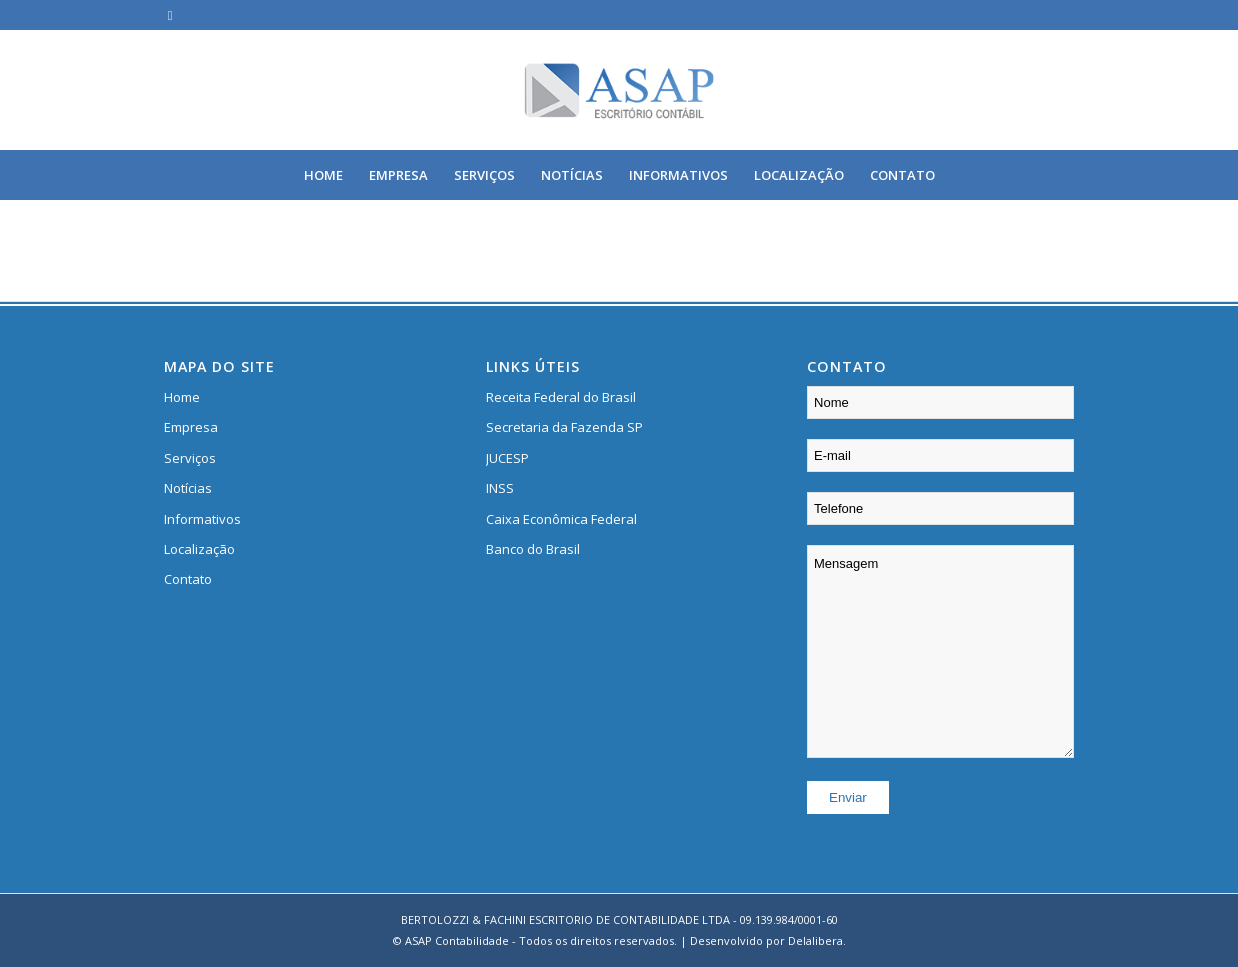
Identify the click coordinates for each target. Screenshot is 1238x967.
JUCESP (507, 458)
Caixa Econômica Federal (561, 519)
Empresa (191, 427)
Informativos (202, 519)
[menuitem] (323, 175)
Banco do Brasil (533, 549)
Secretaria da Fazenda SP (564, 427)
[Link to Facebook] (170, 15)
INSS (500, 488)
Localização (199, 549)
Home (182, 397)
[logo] (619, 90)
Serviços (190, 458)
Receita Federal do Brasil (561, 397)
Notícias (188, 488)
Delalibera (815, 940)
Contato (188, 579)
